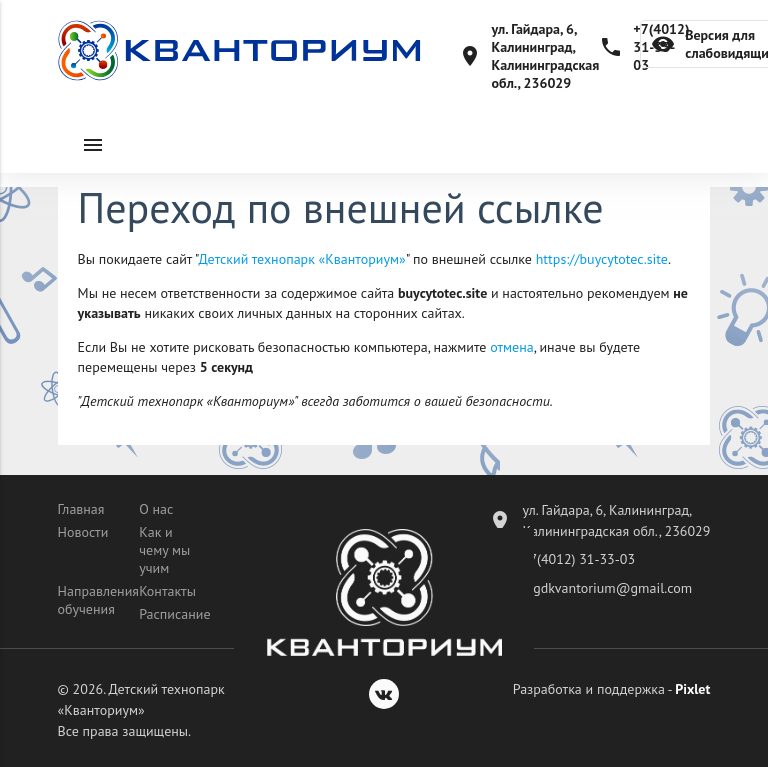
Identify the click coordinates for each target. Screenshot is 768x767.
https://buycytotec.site (602, 259)
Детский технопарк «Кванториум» (302, 259)
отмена (512, 347)
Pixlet (692, 689)
